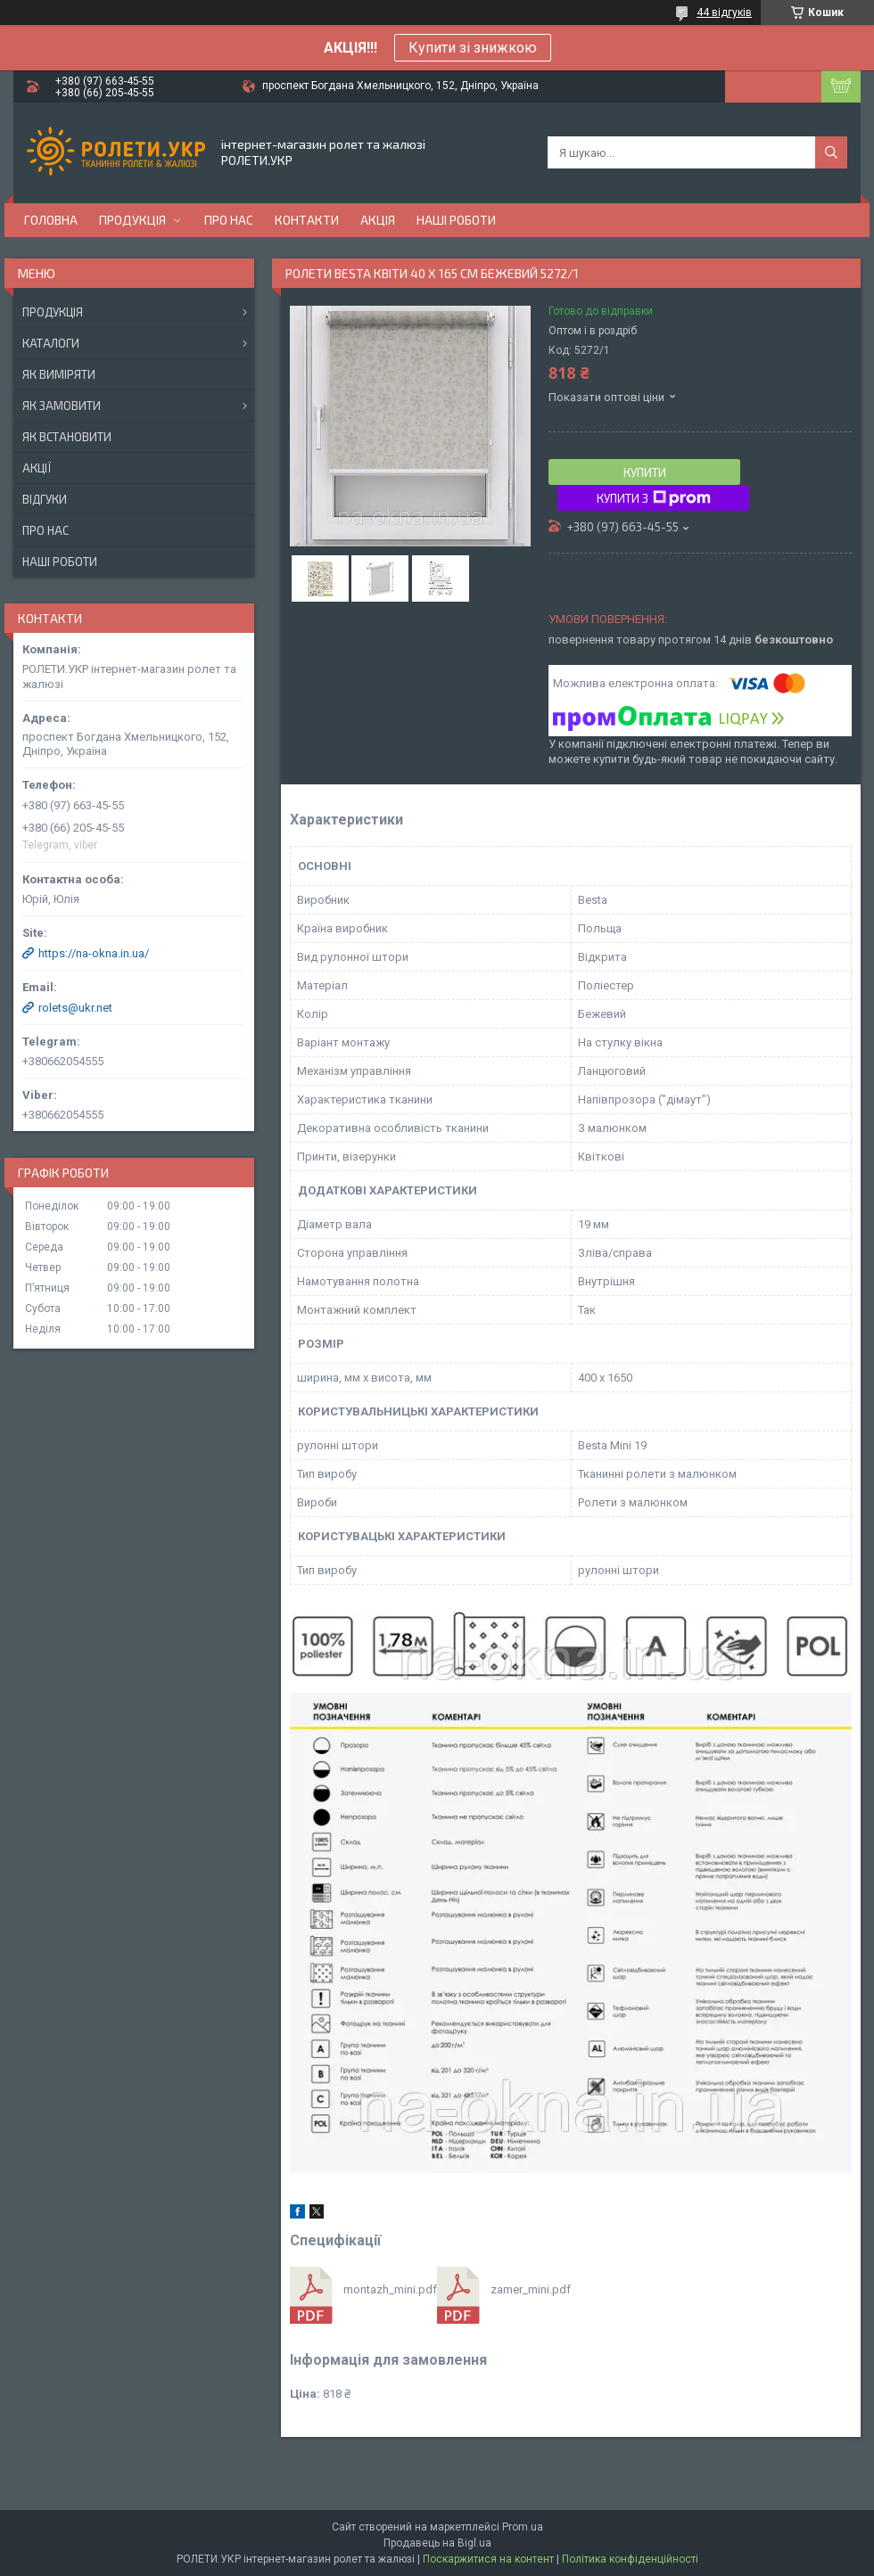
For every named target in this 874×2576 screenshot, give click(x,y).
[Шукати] (831, 152)
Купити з (654, 498)
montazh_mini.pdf (390, 2289)
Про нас (228, 219)
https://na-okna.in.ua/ (93, 953)
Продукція (132, 219)
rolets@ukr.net (75, 1007)
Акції (36, 468)
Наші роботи (456, 219)
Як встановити (66, 437)
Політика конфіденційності (630, 2559)
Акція (377, 219)
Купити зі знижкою (472, 47)
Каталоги (50, 343)
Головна (51, 219)
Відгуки (44, 499)
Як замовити (61, 405)
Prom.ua (522, 2527)
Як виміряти (58, 374)
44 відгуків (724, 12)
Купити (644, 472)
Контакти (307, 219)
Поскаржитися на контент (488, 2559)
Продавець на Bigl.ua (437, 2543)
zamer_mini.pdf (531, 2289)
